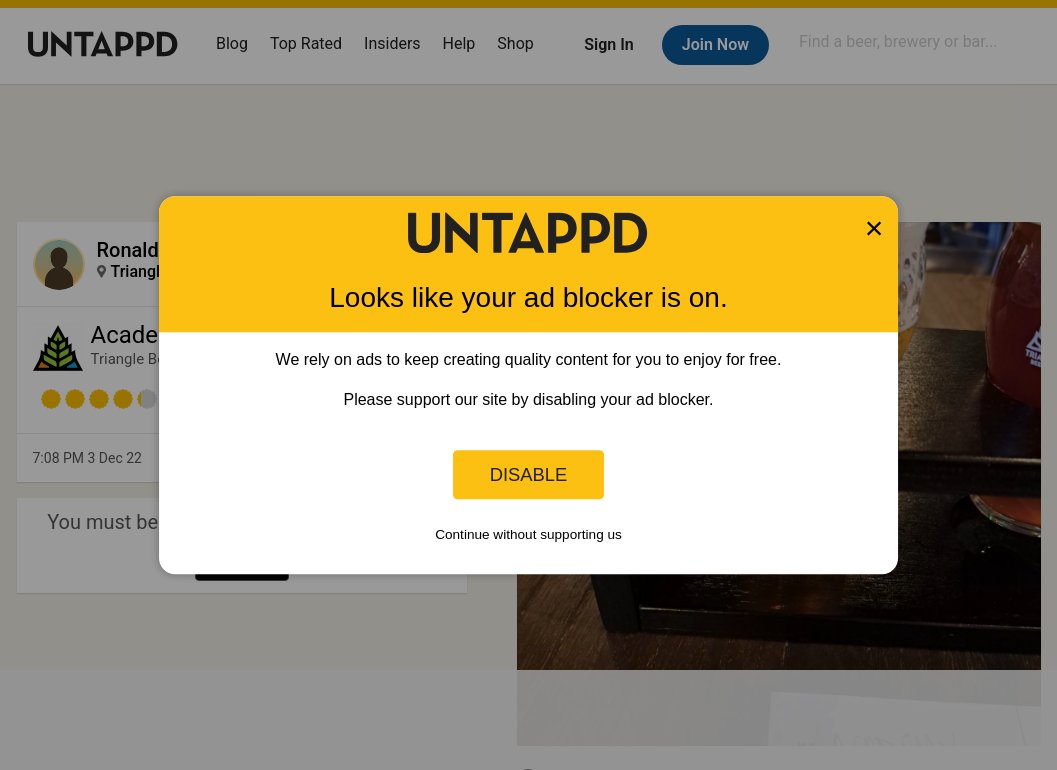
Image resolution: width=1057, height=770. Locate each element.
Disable (529, 474)
